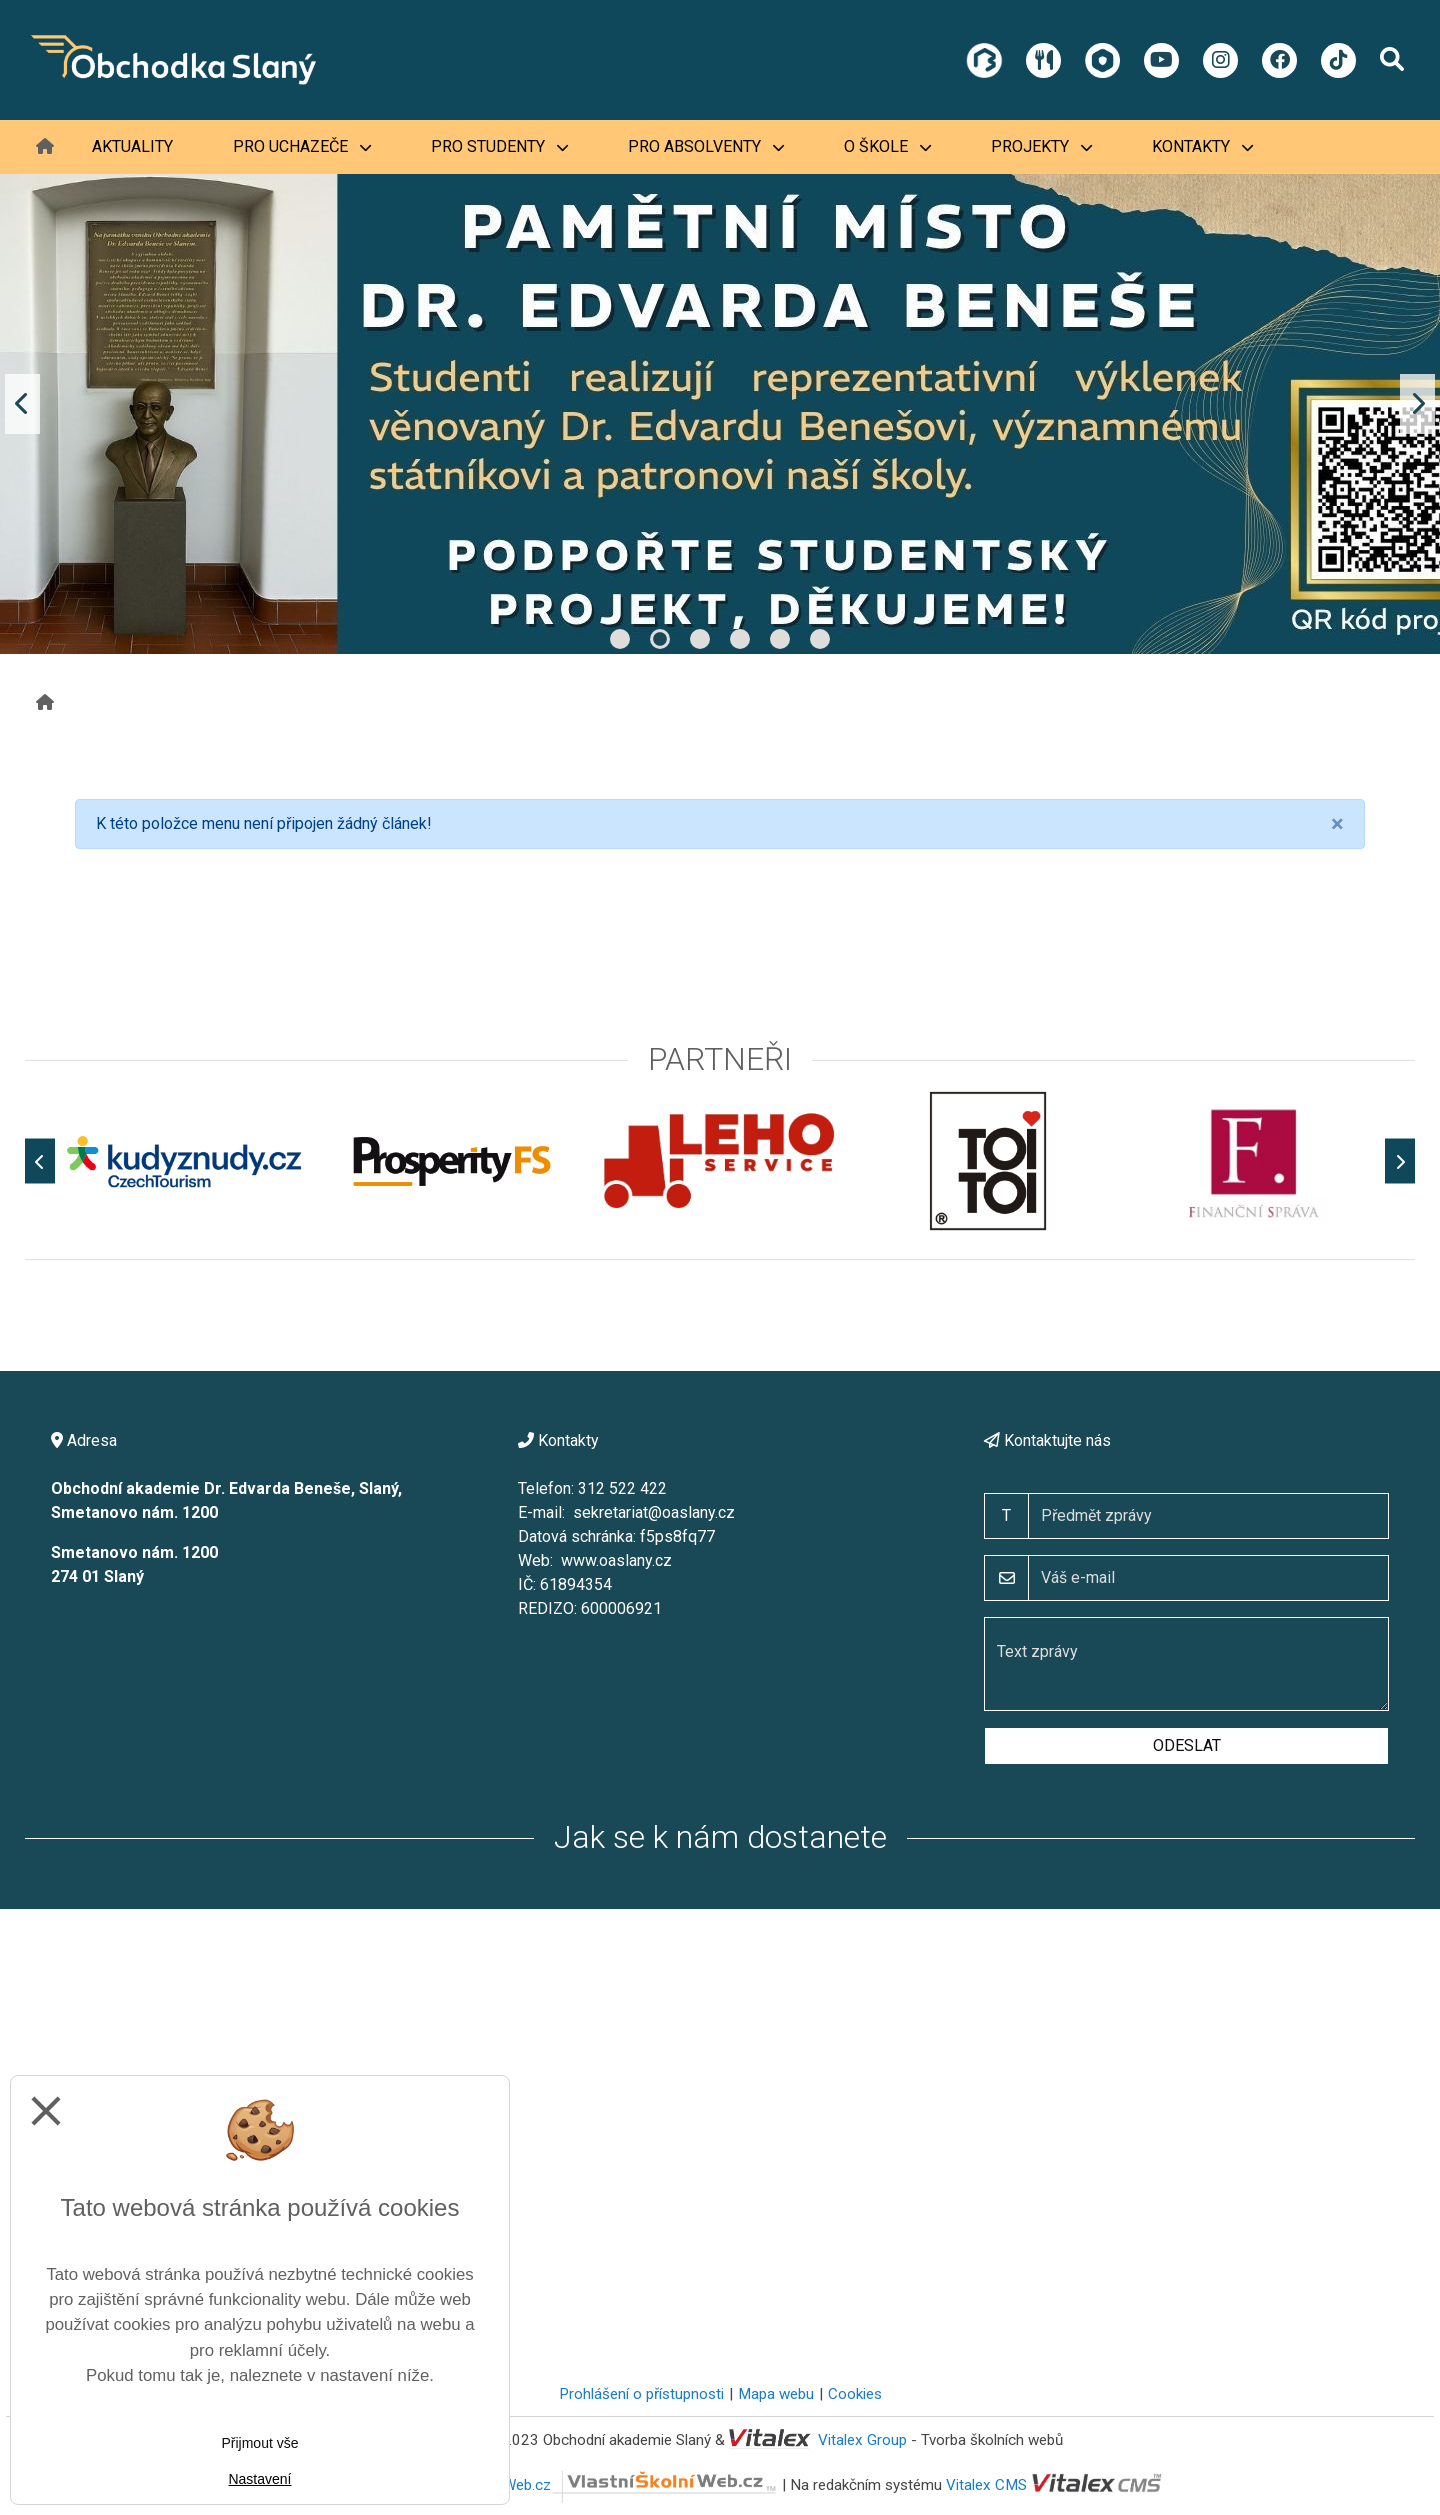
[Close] (1337, 824)
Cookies (855, 2394)
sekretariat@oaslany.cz (654, 1512)
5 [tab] (780, 639)
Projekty (1041, 146)
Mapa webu (776, 2394)
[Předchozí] (40, 1161)
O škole (887, 146)
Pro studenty (499, 146)
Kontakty (1202, 146)
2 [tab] (660, 639)
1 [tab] (620, 639)
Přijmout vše (259, 2443)
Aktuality (132, 146)
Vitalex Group (862, 2440)
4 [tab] (740, 639)
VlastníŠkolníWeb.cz (598, 2485)
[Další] (1400, 1161)
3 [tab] (700, 639)
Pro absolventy (706, 146)
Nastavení (259, 2479)
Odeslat (1187, 1745)
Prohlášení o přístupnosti (641, 2394)
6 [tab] (820, 639)
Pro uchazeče (302, 146)
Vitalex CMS (986, 2485)
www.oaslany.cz (616, 1560)
